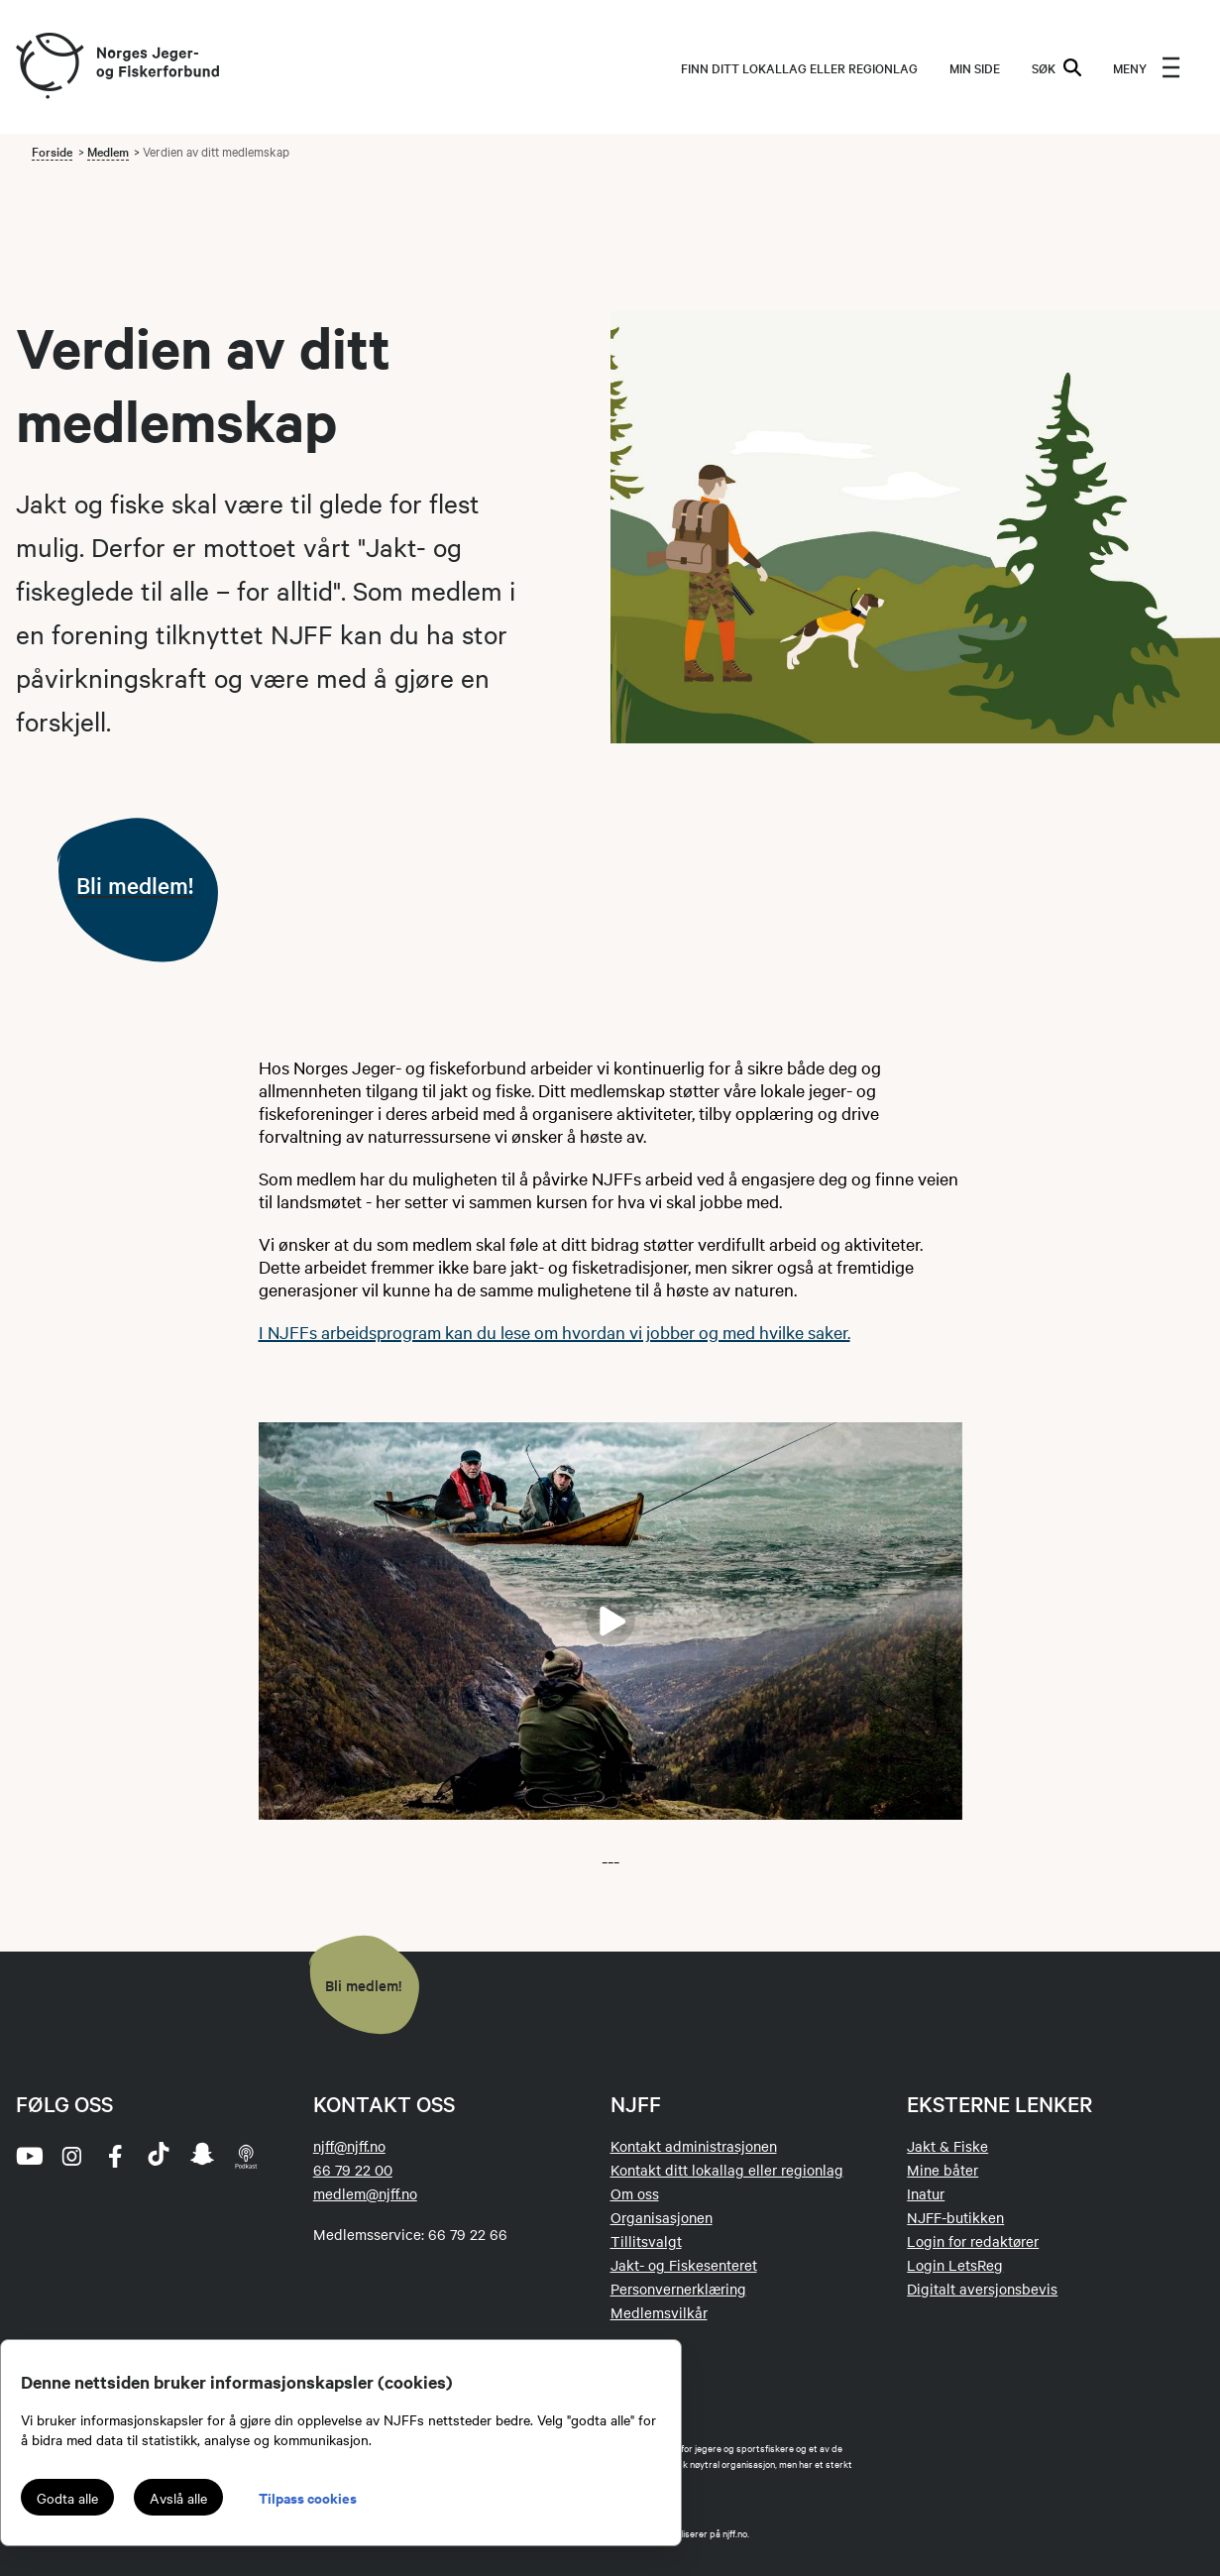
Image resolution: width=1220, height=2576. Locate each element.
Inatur (925, 2193)
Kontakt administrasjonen (693, 2146)
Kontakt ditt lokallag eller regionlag (726, 2170)
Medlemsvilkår (659, 2312)
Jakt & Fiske (947, 2146)
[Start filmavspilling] (610, 1620)
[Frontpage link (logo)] (48, 67)
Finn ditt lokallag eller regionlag (799, 67)
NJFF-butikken (955, 2217)
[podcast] (246, 2156)
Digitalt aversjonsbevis (982, 2288)
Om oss (634, 2193)
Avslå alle (178, 2498)
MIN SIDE (974, 67)
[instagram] (71, 2156)
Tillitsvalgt (646, 2241)
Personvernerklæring (678, 2288)
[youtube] (28, 2156)
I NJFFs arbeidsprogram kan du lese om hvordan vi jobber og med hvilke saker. (554, 1331)
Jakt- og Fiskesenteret (683, 2265)
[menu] (1146, 67)
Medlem (108, 151)
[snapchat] (202, 2156)
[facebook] (115, 2156)
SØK (1056, 67)
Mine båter (942, 2170)
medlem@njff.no (365, 2193)
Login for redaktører (973, 2241)
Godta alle (67, 2498)
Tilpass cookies (308, 2497)
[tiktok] (158, 2156)
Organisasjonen (661, 2217)
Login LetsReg (955, 2265)
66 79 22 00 (352, 2170)
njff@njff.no (349, 2146)
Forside (52, 151)
